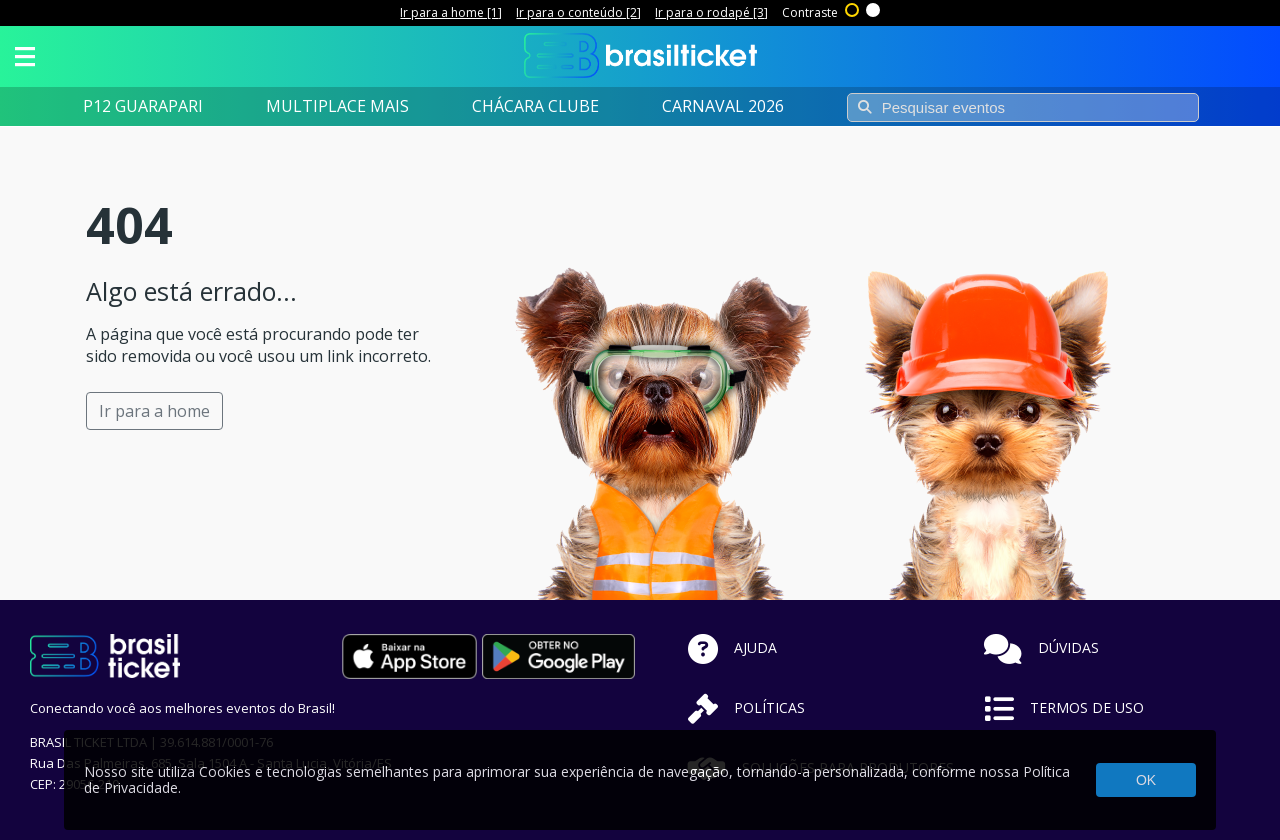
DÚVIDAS (1041, 647)
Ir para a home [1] (451, 12)
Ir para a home (154, 411)
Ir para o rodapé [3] (711, 12)
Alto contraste (853, 8)
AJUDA (732, 647)
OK (1146, 780)
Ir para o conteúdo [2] (578, 12)
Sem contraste (874, 8)
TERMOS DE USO (1064, 707)
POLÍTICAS (746, 707)
